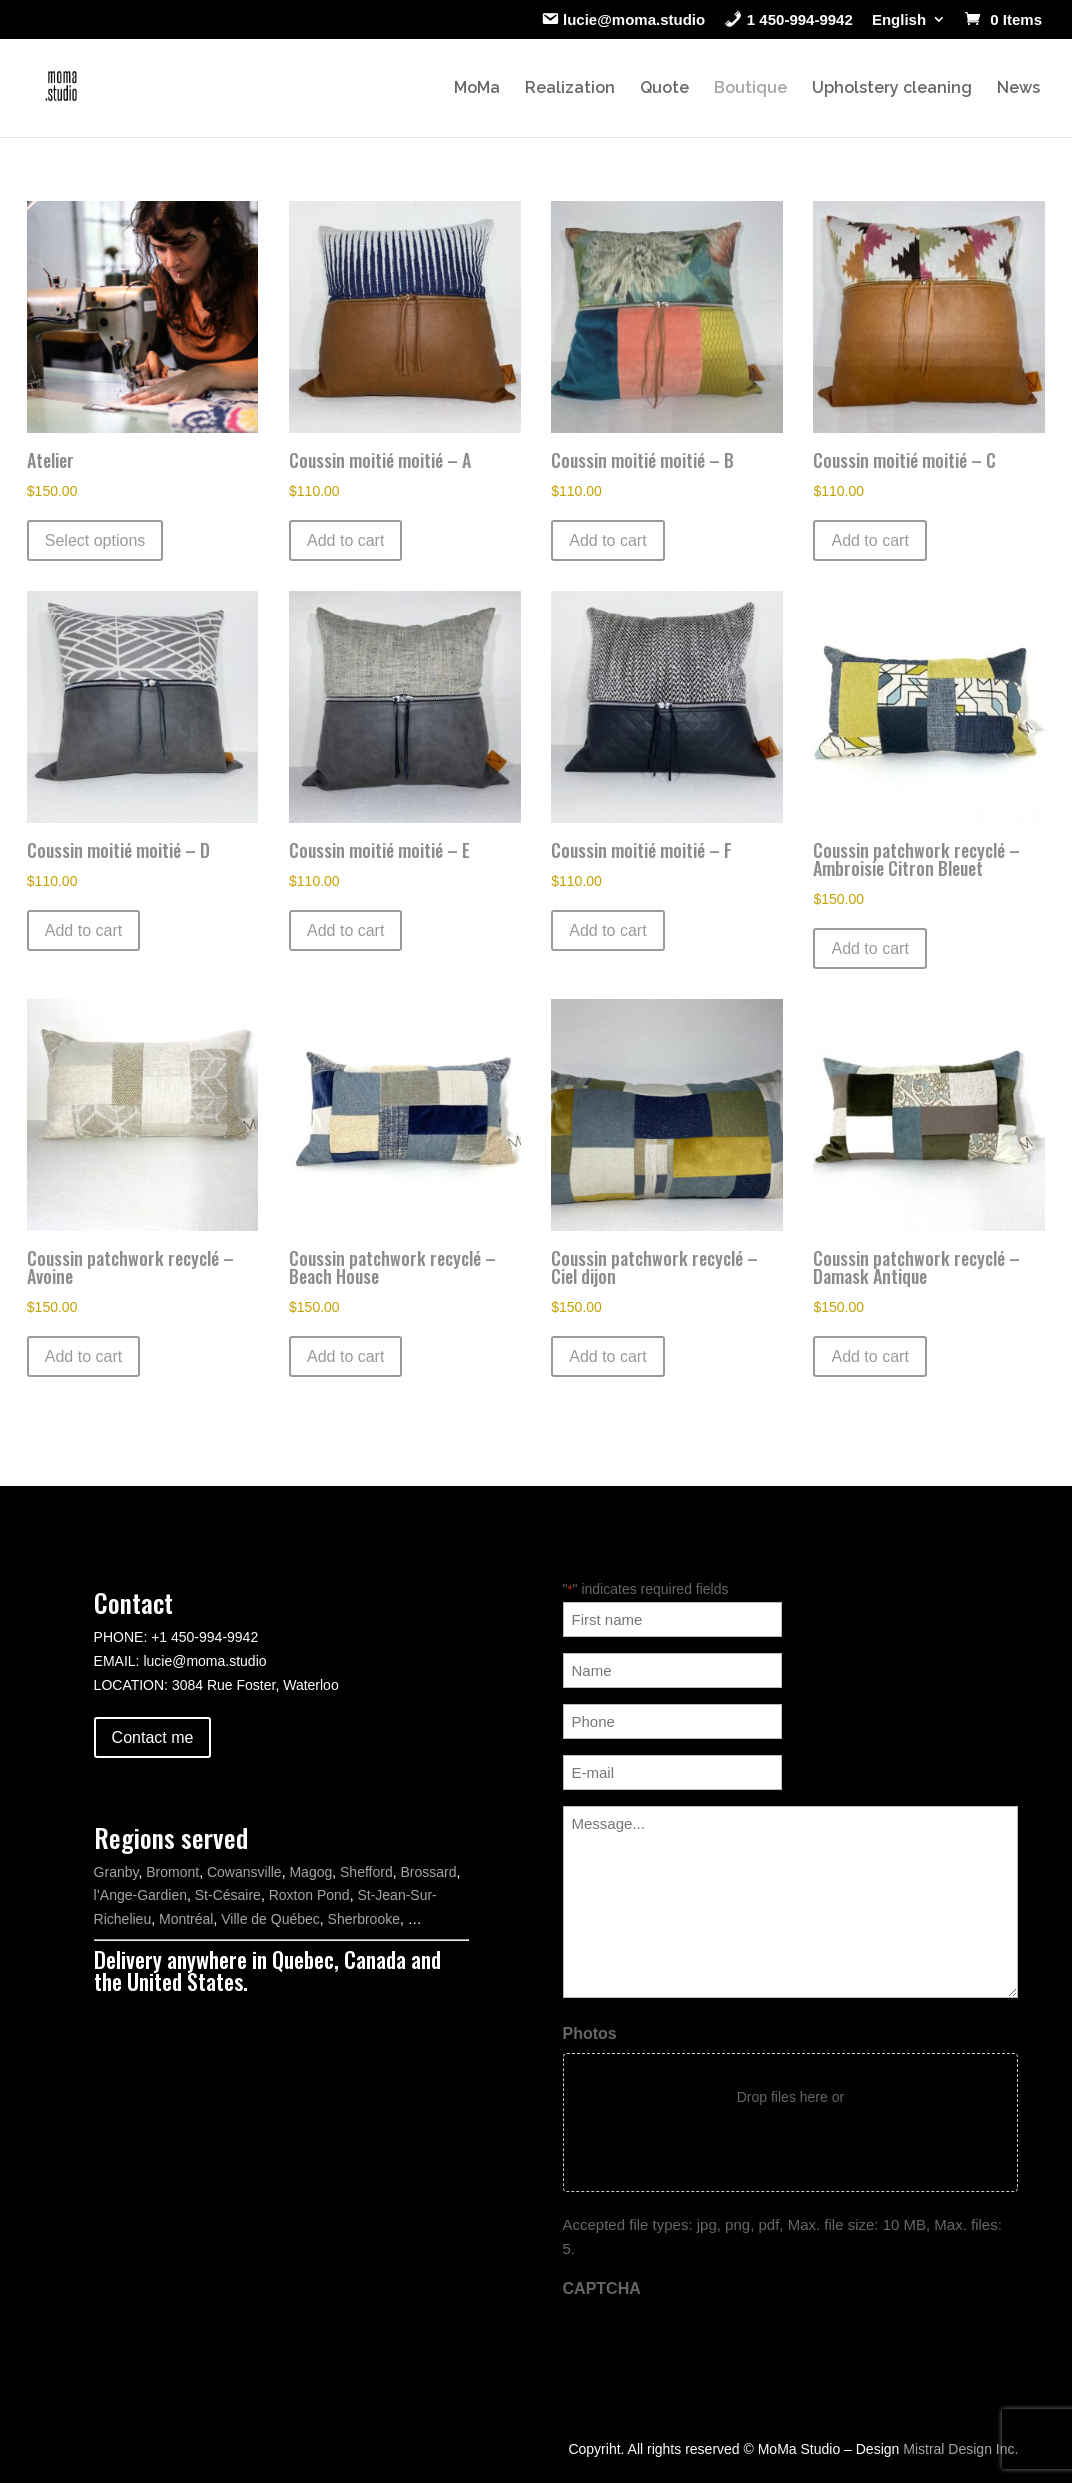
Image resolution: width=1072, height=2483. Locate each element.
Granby (116, 1872)
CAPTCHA (602, 2288)
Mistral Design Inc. (960, 2449)
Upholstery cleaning (892, 89)
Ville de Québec (270, 1919)
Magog (310, 1872)
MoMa (477, 89)
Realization (570, 89)
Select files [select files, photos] (790, 2138)
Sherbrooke (364, 1919)
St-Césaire (228, 1895)
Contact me (153, 1737)
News (1018, 89)
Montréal (186, 1919)
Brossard (428, 1872)
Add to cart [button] (345, 540)
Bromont (172, 1872)
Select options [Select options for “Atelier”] (95, 540)
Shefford (366, 1872)
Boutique (750, 89)
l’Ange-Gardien (140, 1895)
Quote (664, 89)
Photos (590, 2033)
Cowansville (244, 1872)
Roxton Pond (309, 1895)
